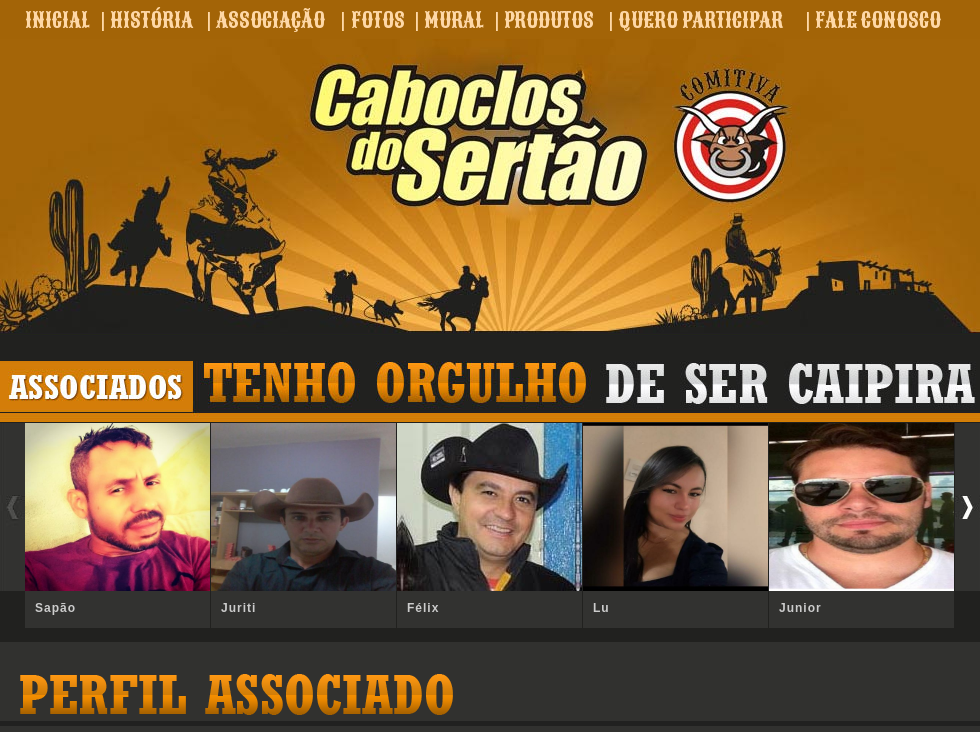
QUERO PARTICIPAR (700, 20)
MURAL (454, 20)
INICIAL (57, 20)
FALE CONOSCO (878, 20)
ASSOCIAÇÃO (270, 20)
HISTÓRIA (151, 20)
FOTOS (378, 20)
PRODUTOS (549, 20)
